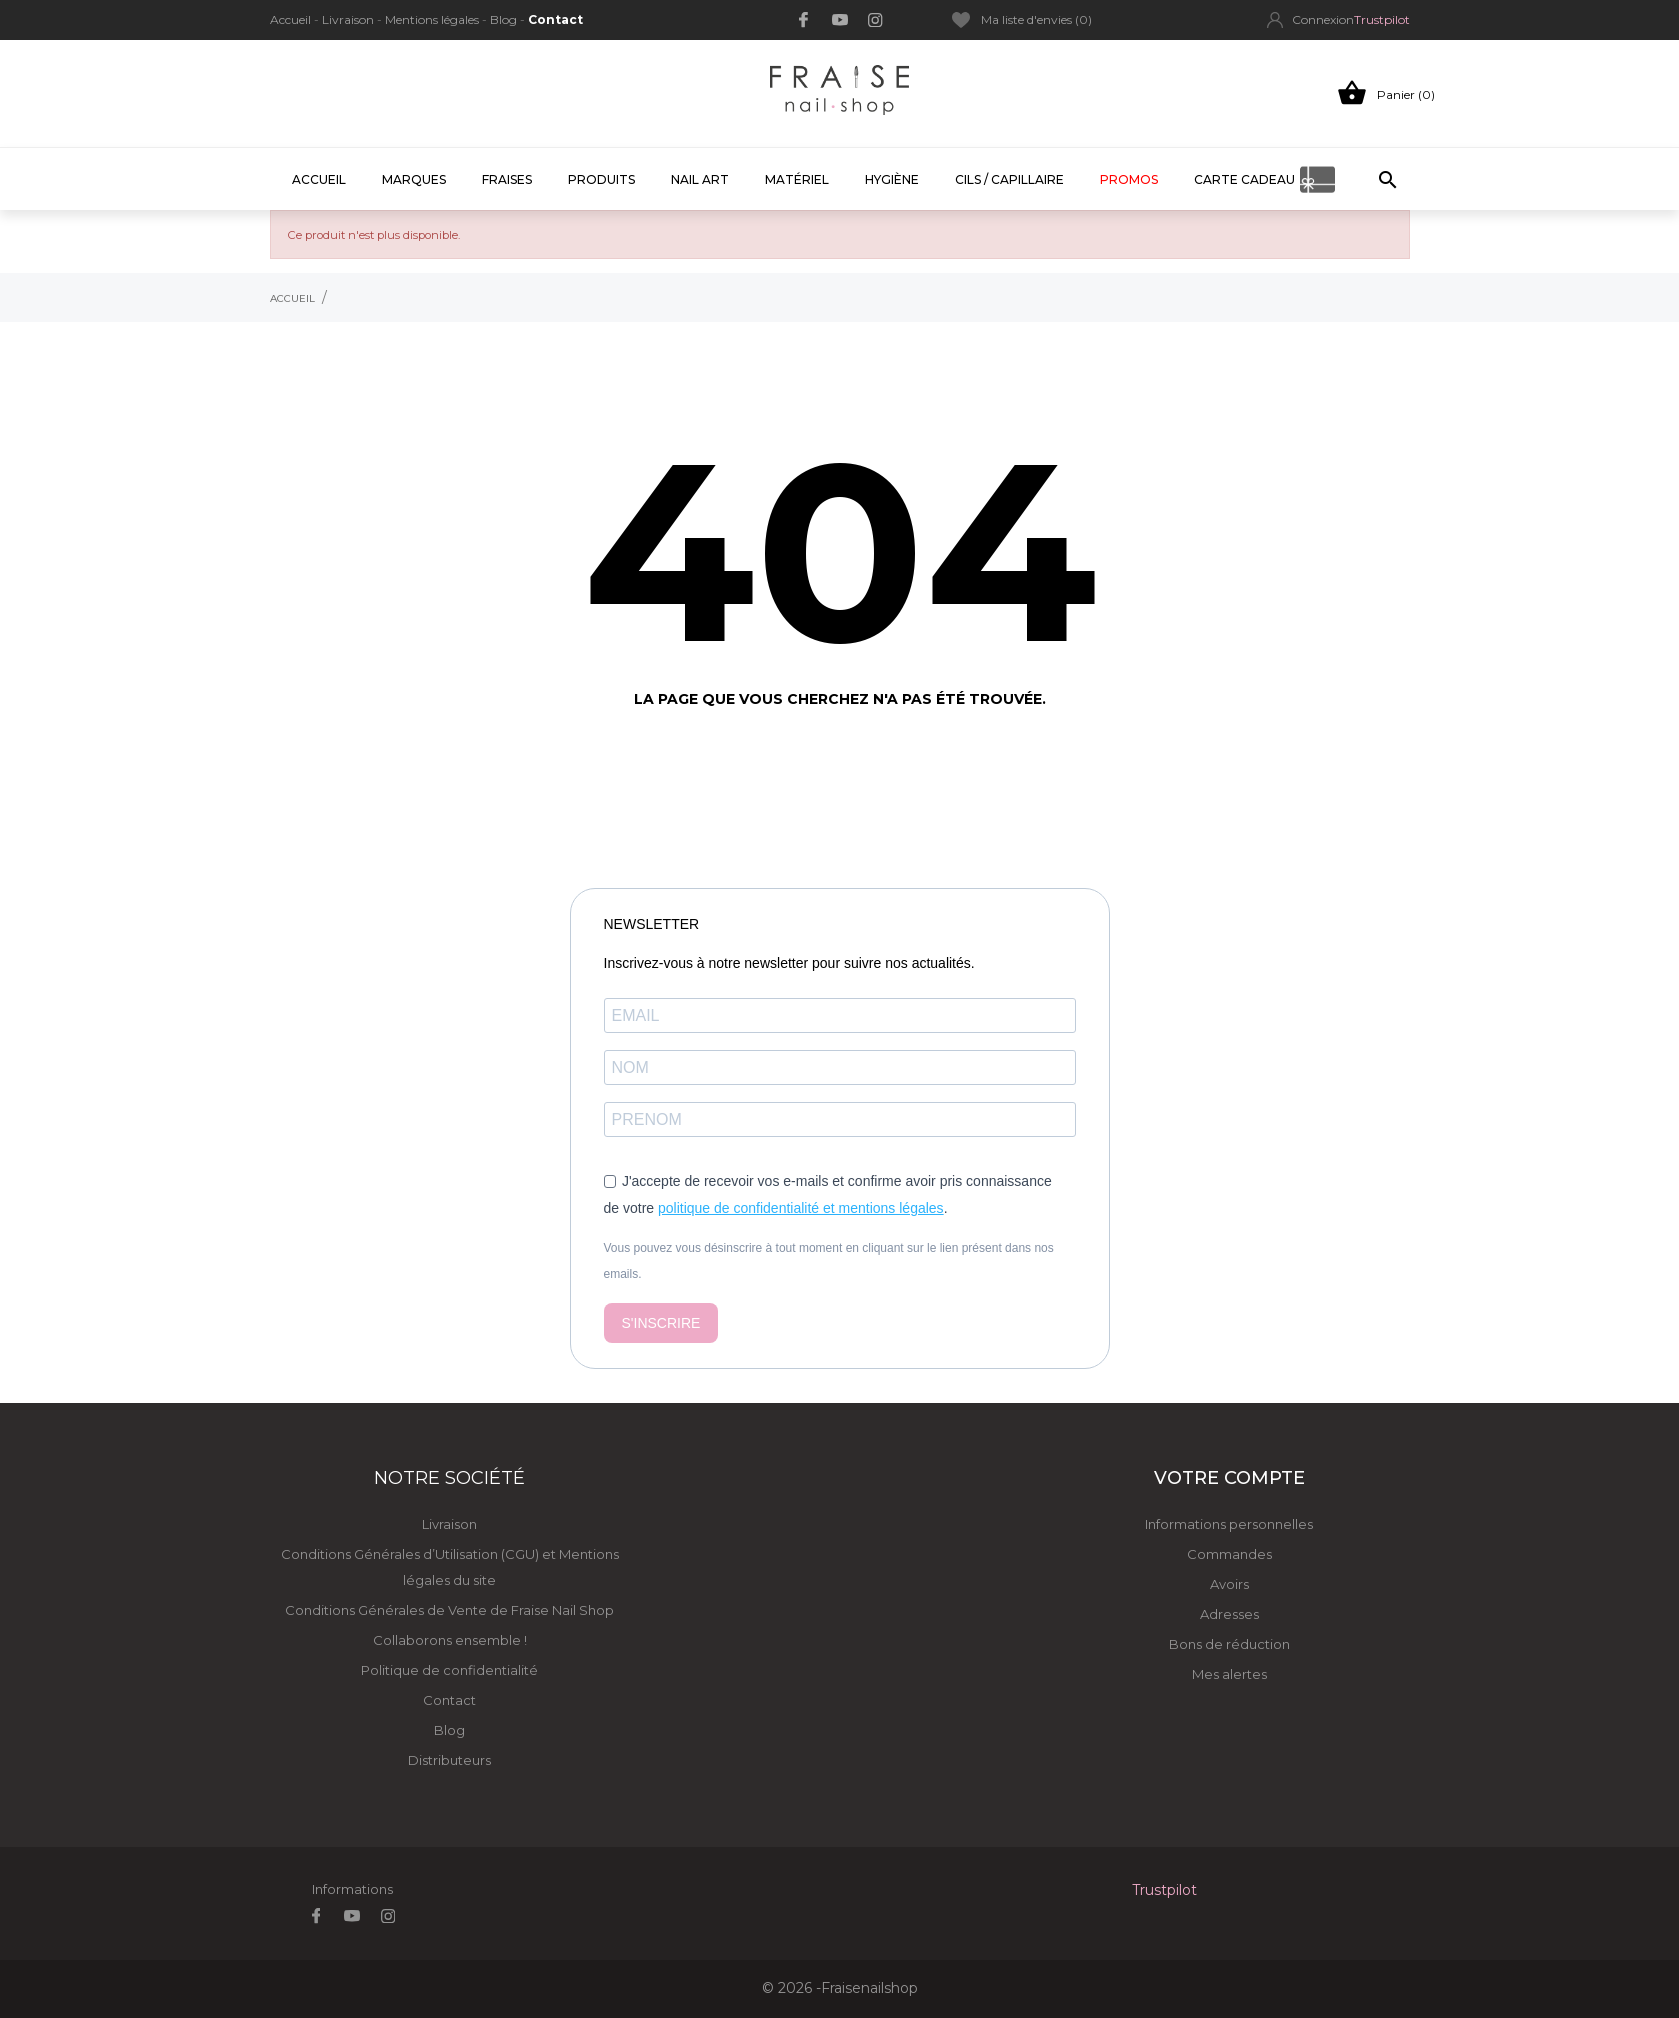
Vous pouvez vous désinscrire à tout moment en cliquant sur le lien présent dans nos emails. (829, 1261)
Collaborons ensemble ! (450, 1640)
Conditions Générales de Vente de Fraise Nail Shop (449, 1610)
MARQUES (414, 179)
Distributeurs (449, 1760)
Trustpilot (1382, 19)
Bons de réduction (1229, 1644)
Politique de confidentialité (449, 1670)
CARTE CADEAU (1244, 179)
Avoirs (1229, 1584)
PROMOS (1129, 179)
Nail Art (700, 179)
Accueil (292, 19)
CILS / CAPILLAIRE (1009, 179)
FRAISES (507, 179)
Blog (505, 19)
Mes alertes (1229, 1674)
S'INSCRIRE (661, 1323)
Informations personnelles (1229, 1524)
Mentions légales (433, 19)
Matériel (797, 179)
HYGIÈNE (892, 179)
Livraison (349, 19)
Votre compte (1229, 1478)
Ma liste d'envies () (1022, 20)
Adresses (1229, 1614)
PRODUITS (601, 179)
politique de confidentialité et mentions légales (801, 1208)
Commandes (1229, 1554)
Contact (555, 19)
